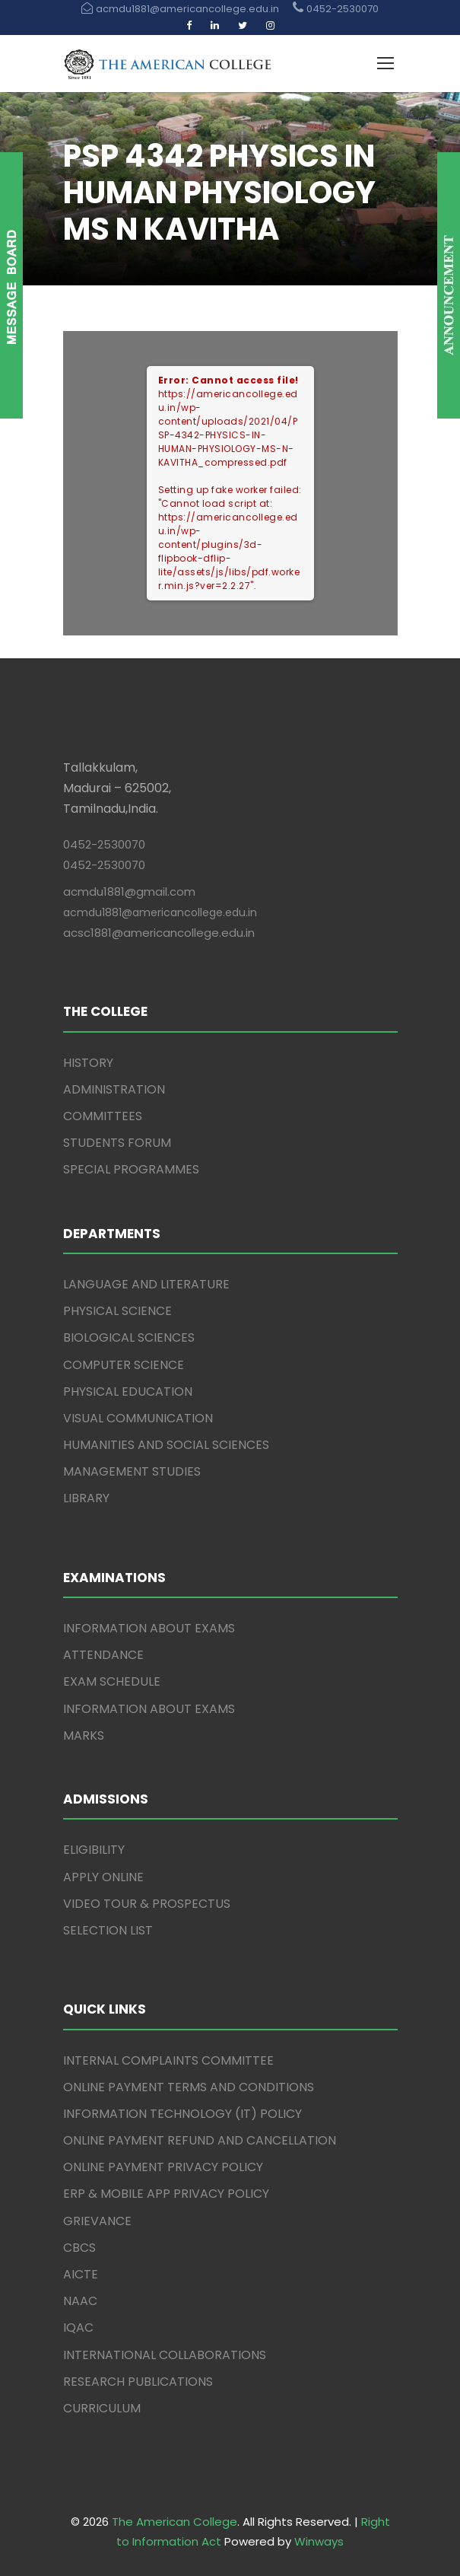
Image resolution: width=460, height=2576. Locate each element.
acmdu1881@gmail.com (129, 892)
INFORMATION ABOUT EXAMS (149, 1628)
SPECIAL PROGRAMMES (131, 1169)
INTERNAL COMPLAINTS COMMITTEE (168, 2060)
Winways (319, 2541)
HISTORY (88, 1062)
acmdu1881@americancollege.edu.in (160, 912)
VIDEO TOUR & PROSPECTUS (146, 1903)
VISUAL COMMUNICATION (138, 1418)
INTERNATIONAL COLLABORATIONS (164, 2355)
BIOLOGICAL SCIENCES (129, 1337)
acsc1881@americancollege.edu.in (159, 933)
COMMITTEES (102, 1116)
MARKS (83, 1735)
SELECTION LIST (108, 1930)
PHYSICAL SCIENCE (117, 1311)
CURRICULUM (102, 2408)
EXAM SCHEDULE (111, 1681)
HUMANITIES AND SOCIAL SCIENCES (166, 1445)
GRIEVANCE (97, 2221)
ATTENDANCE (103, 1655)
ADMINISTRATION (114, 1089)
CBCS (79, 2247)
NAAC (80, 2301)
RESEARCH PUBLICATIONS (138, 2381)
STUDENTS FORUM (117, 1142)
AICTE (80, 2274)
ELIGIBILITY (94, 1849)
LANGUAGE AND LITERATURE (146, 1284)
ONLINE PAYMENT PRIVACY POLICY (163, 2167)
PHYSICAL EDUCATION (127, 1391)
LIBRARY (86, 1498)
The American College (174, 2522)
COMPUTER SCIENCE (123, 1365)
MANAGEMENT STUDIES (132, 1471)
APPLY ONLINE (103, 1877)
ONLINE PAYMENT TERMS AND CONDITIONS (188, 2087)
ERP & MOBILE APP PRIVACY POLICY (166, 2193)
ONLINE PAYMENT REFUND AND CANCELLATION (199, 2140)
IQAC (78, 2327)
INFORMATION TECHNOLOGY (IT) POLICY (182, 2113)
